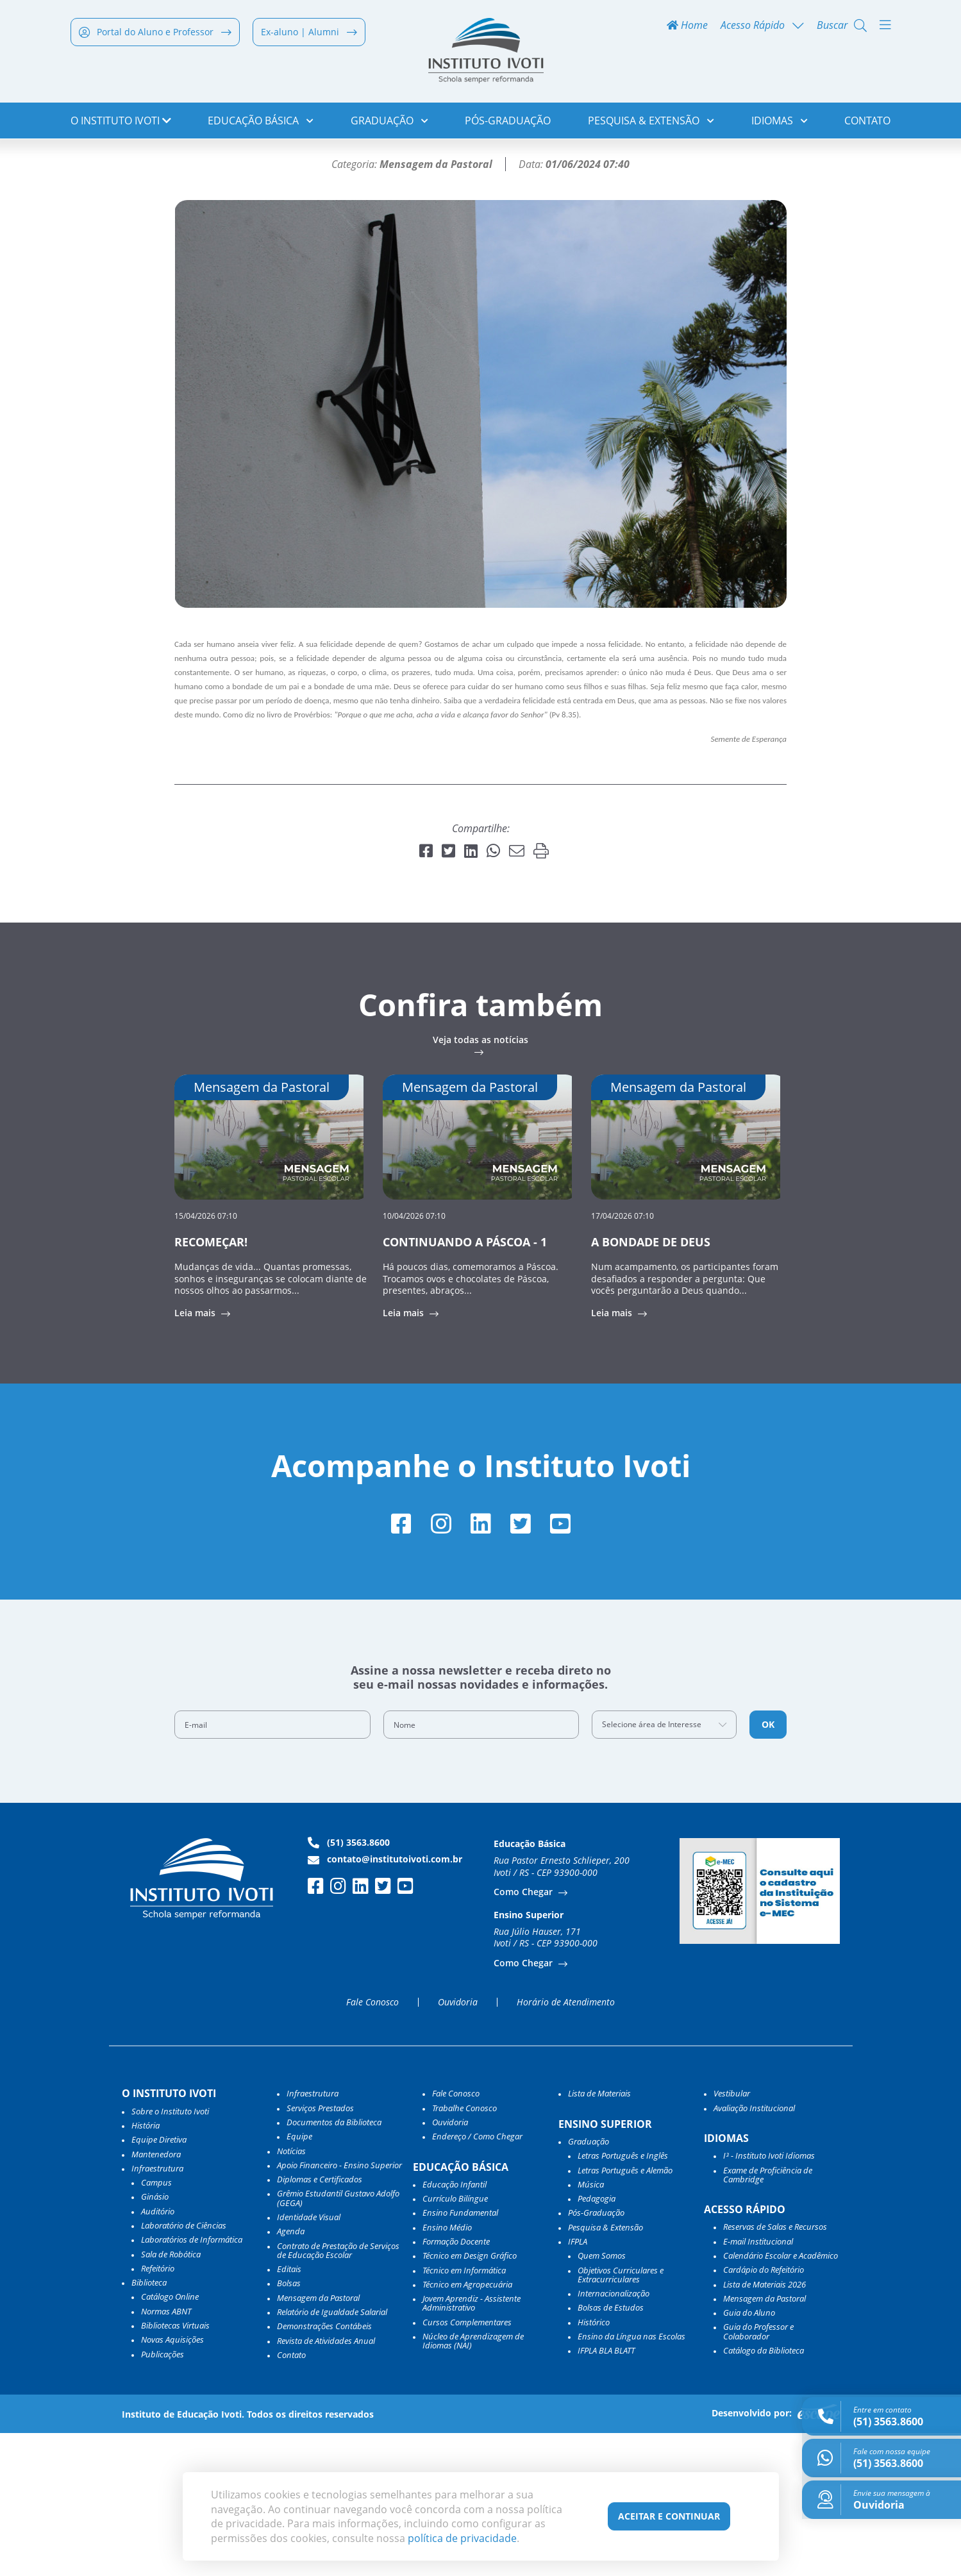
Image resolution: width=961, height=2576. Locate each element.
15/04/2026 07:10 (205, 1357)
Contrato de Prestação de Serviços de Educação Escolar (338, 2393)
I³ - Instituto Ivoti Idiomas (769, 2298)
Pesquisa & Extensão (651, 122)
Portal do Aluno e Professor (155, 33)
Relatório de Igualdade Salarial (332, 2454)
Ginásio (155, 2340)
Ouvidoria (458, 2145)
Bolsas (289, 2426)
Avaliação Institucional (754, 2250)
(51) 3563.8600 (349, 1985)
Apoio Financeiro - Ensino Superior (339, 2308)
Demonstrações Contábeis (324, 2468)
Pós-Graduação (508, 122)
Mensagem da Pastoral (318, 2440)
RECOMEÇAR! (210, 1383)
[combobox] (664, 1867)
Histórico (594, 2465)
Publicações (162, 2497)
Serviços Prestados (320, 2250)
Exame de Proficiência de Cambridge (767, 2318)
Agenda (291, 2374)
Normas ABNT (166, 2454)
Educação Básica (260, 122)
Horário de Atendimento (566, 2145)
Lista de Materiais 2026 (764, 2427)
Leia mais (196, 1455)
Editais (289, 2411)
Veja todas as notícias (480, 1182)
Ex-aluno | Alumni (309, 33)
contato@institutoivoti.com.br (385, 2002)
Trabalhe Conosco (464, 2250)
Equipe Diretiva (159, 2282)
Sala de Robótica (171, 2397)
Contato (867, 122)
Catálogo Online (170, 2440)
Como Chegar (524, 2034)
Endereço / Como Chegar (477, 2279)
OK (768, 1867)
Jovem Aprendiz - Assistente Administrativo (471, 2446)
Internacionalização (613, 2436)
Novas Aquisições (172, 2482)
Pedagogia (596, 2341)
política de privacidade (462, 2538)
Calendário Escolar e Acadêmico (780, 2398)
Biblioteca (149, 2425)
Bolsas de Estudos (611, 2450)
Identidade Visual (308, 2359)
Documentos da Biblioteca (334, 2265)
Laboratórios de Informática (191, 2382)
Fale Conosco (372, 2145)
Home (687, 26)
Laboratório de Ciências (183, 2368)
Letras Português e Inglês (623, 2298)
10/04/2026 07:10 (414, 1357)
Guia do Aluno (749, 2455)
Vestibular (732, 2236)
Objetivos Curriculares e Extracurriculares (621, 2418)
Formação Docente (456, 2384)
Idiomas (779, 122)
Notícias (129, 164)
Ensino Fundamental (460, 2356)
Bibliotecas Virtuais (175, 2468)
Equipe (299, 2279)
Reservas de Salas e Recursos (775, 2370)
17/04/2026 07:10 (622, 1357)
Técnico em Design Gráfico (469, 2398)
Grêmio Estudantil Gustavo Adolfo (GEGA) (338, 2341)
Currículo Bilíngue (455, 2341)
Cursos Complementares (467, 2465)
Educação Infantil (454, 2327)
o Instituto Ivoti (121, 122)
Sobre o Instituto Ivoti (170, 2254)
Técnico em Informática (464, 2413)
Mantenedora (156, 2297)
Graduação (389, 122)
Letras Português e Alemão (625, 2313)
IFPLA (577, 2384)
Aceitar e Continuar (669, 2516)
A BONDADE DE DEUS (650, 1383)
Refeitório (157, 2411)
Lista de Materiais (599, 2236)
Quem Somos (602, 2398)
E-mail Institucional (758, 2384)
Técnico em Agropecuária (467, 2427)
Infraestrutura (312, 2236)
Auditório (157, 2354)
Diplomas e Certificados (319, 2322)
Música (591, 2327)
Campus (156, 2325)
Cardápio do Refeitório (763, 2412)
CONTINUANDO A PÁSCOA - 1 (465, 1383)
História (145, 2268)
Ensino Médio (447, 2370)
